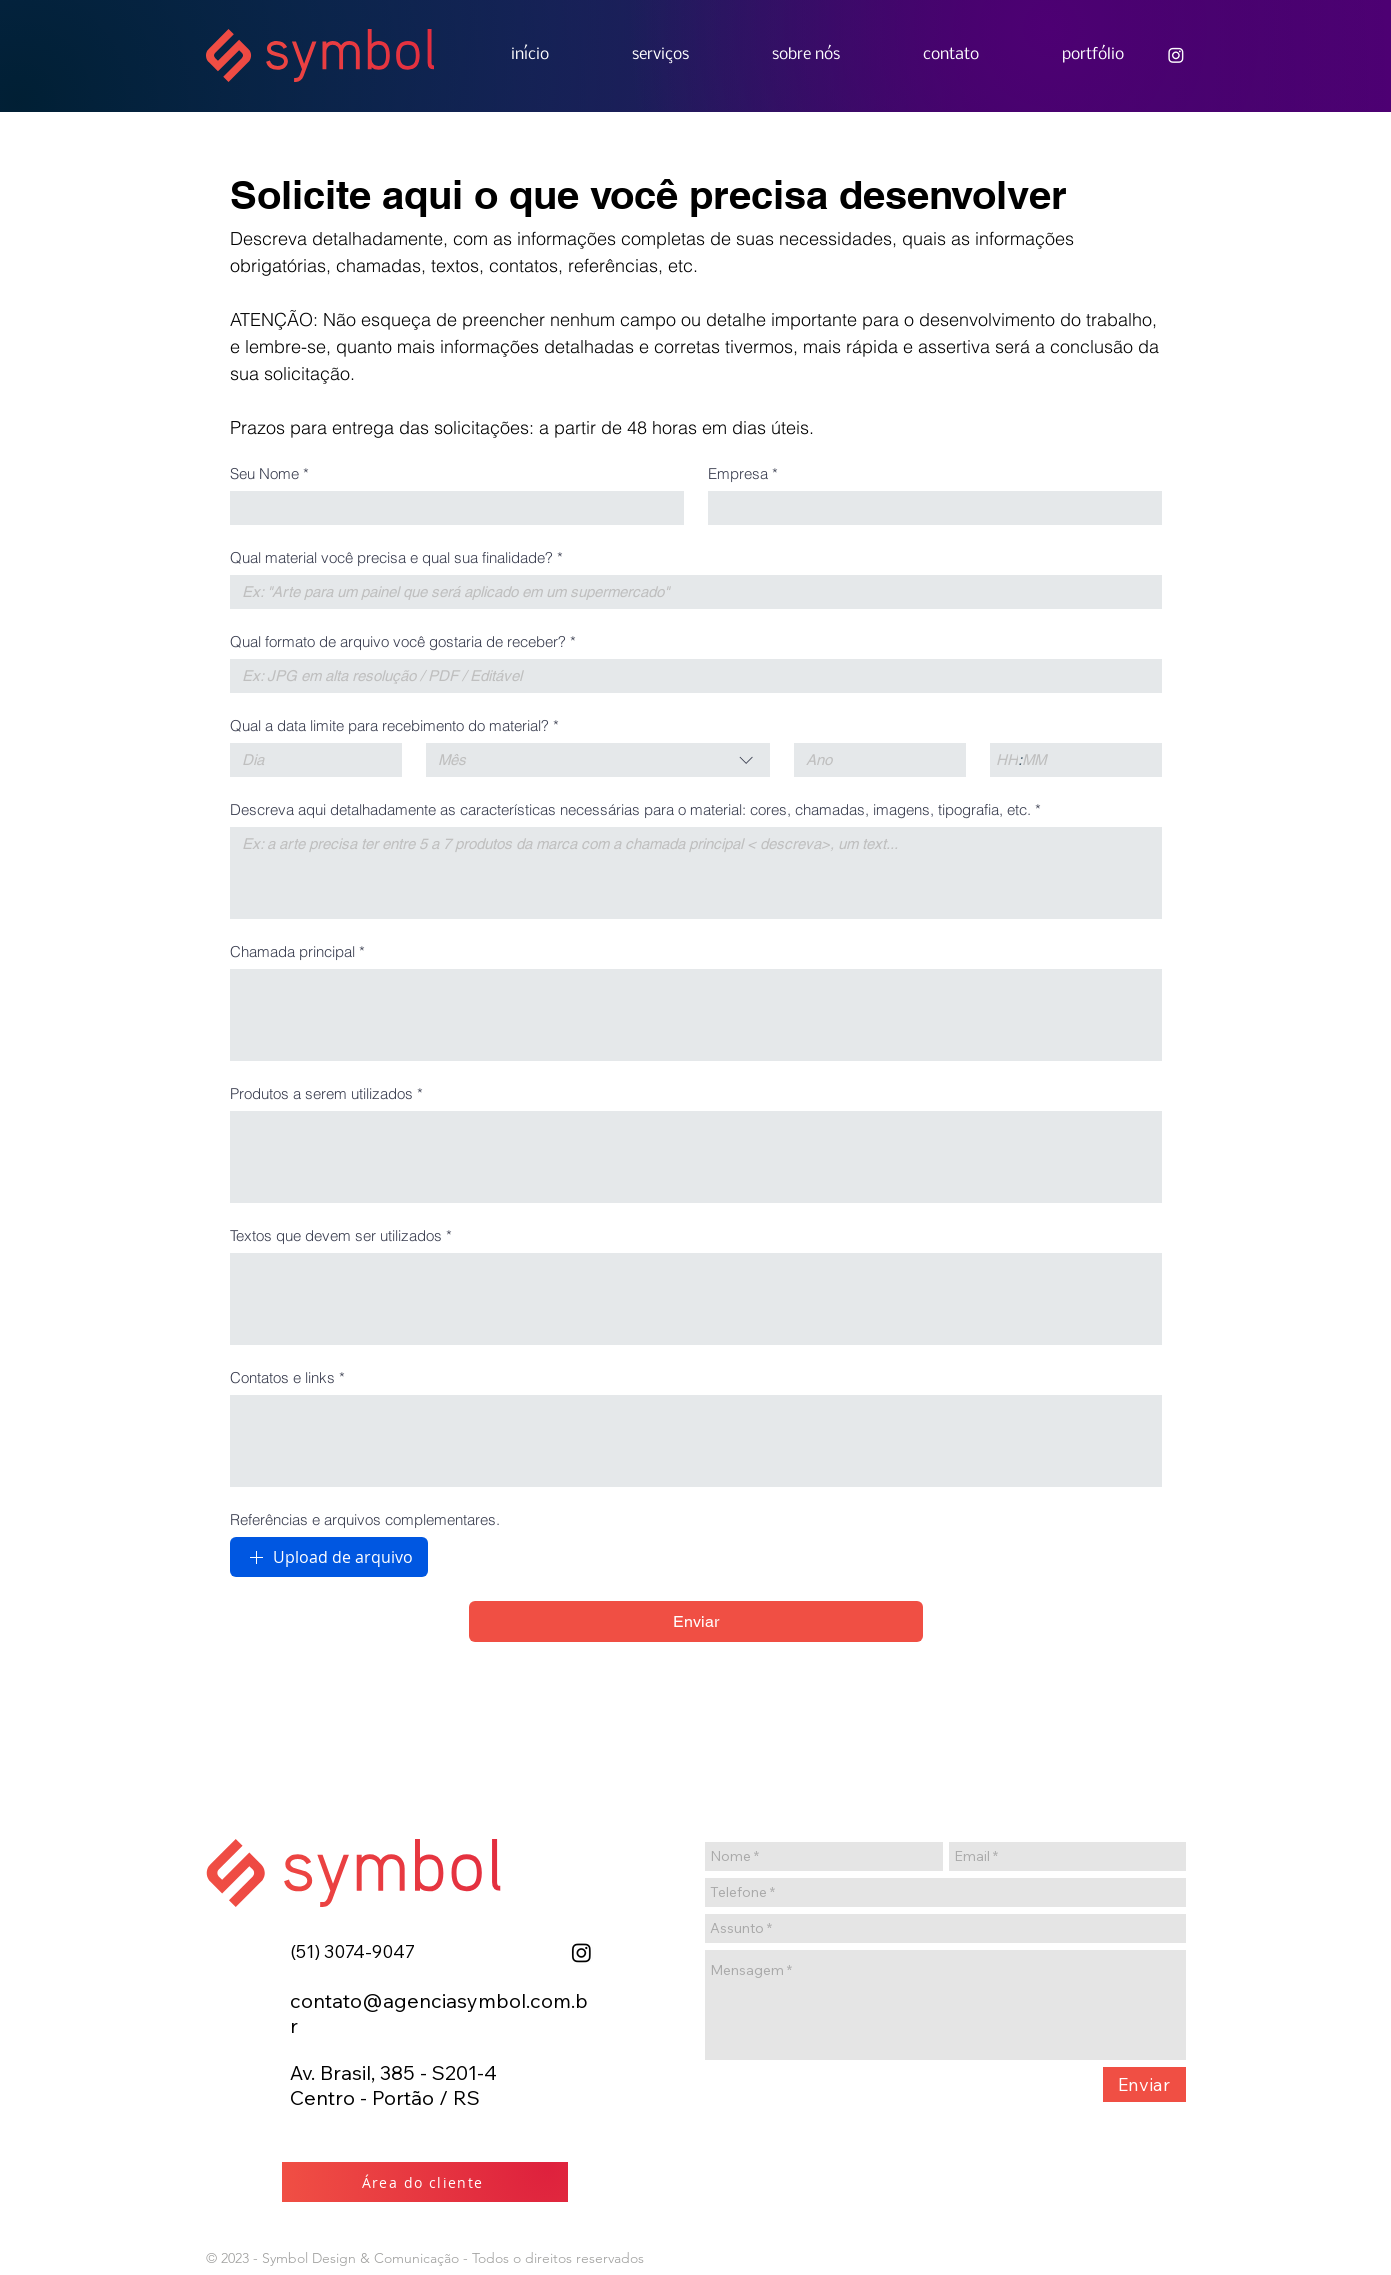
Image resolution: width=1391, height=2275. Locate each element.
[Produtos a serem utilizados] (696, 1157)
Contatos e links (287, 1378)
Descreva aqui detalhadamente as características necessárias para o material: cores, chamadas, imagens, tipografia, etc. (635, 810)
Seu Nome (269, 474)
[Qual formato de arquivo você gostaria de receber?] (690, 676)
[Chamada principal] (696, 1015)
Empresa (743, 474)
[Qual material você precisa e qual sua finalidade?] (690, 592)
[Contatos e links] (696, 1441)
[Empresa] (929, 508)
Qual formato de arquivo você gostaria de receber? (403, 642)
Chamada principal (297, 952)
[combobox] (598, 760)
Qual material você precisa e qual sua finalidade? (396, 558)
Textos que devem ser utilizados (341, 1236)
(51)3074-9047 (352, 1951)
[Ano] (874, 760)
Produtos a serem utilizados (326, 1094)
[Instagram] (581, 1952)
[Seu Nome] (451, 508)
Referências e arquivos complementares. (365, 1520)
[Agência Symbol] (1176, 55)
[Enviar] (1144, 2084)
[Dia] (310, 760)
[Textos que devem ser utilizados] (696, 1299)
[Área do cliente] (425, 2182)
